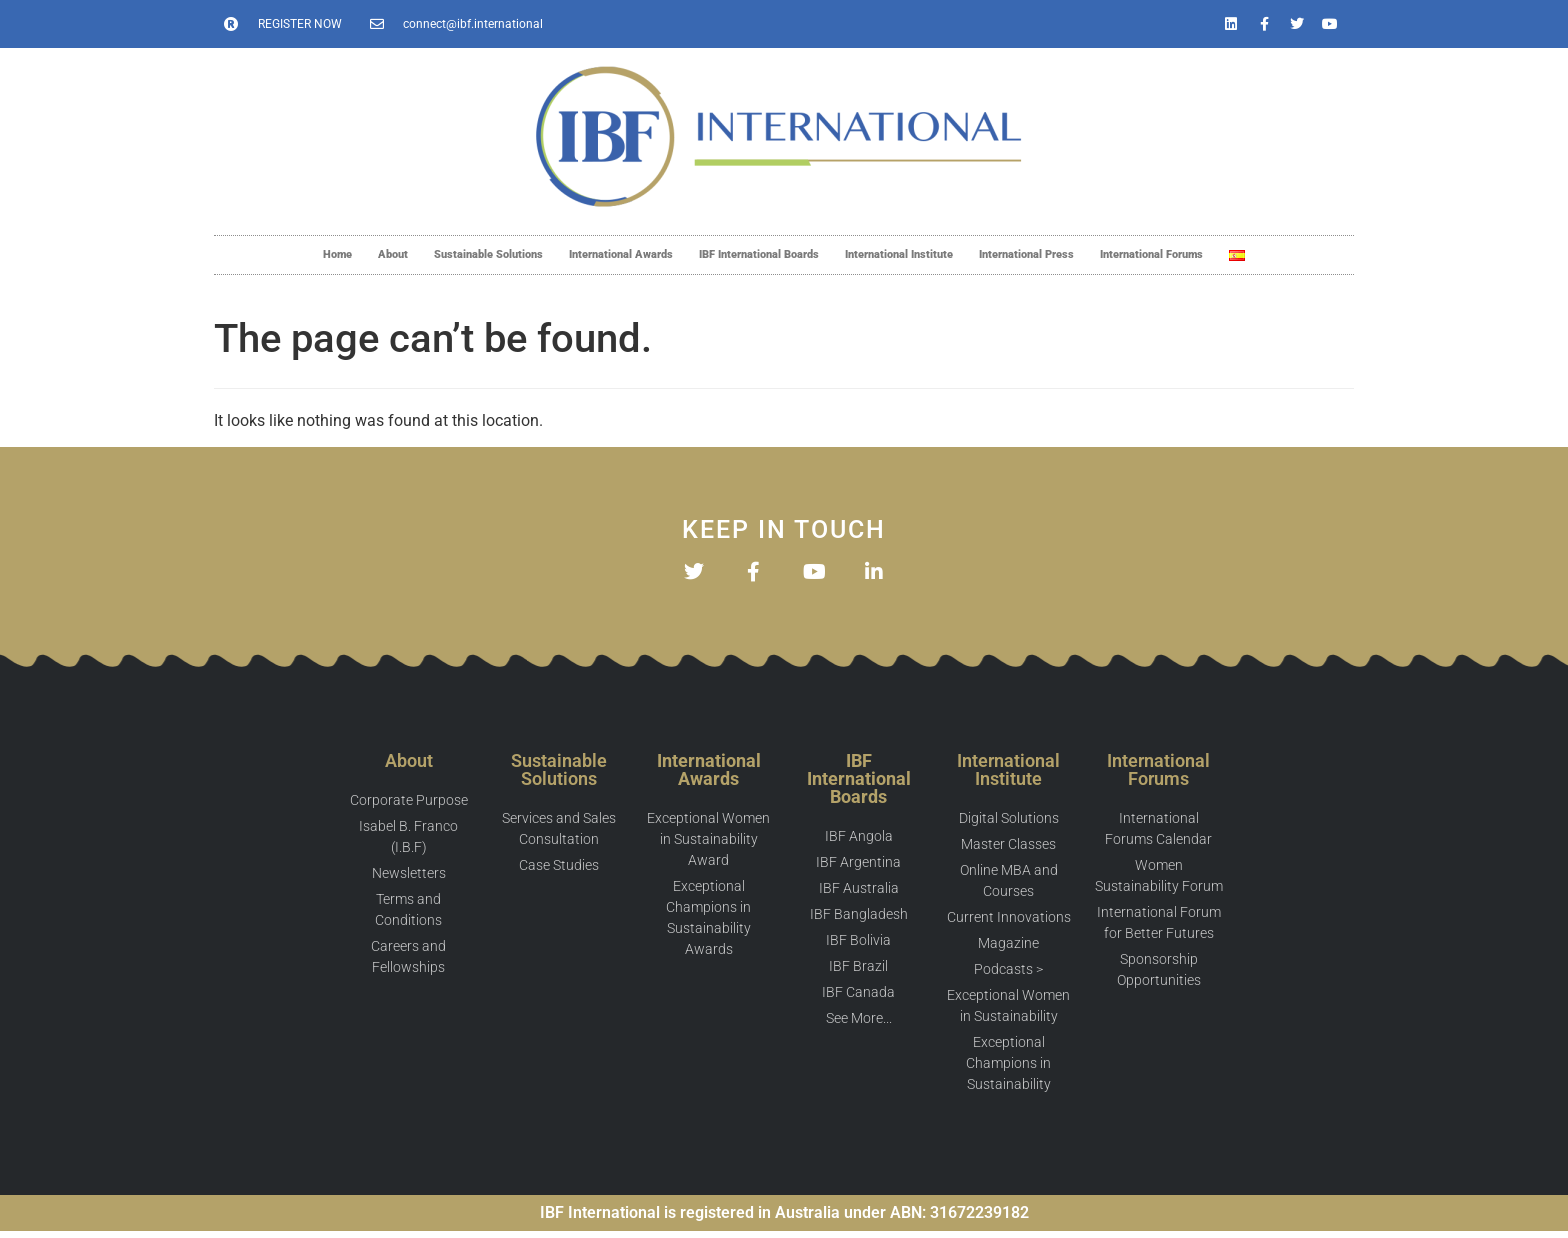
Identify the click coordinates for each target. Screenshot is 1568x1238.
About (393, 254)
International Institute (899, 254)
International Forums (1151, 254)
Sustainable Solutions (488, 254)
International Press (1026, 254)
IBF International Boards (759, 254)
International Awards (621, 254)
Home (337, 254)
